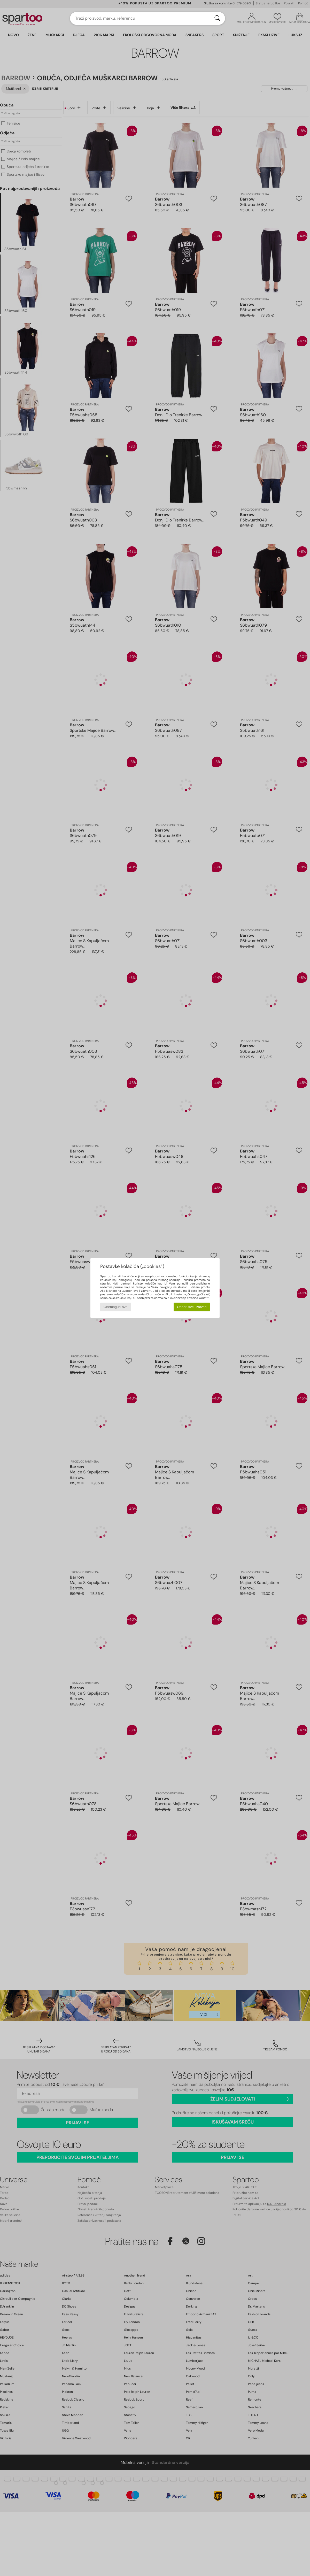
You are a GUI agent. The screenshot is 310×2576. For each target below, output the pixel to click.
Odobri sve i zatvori (191, 1307)
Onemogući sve (116, 1307)
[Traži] (217, 18)
